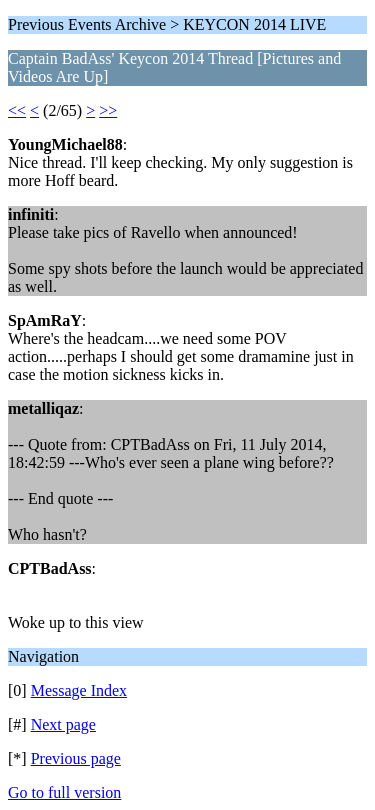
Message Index (79, 690)
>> (108, 110)
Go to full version (64, 792)
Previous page (76, 758)
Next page (63, 724)
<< (17, 110)
